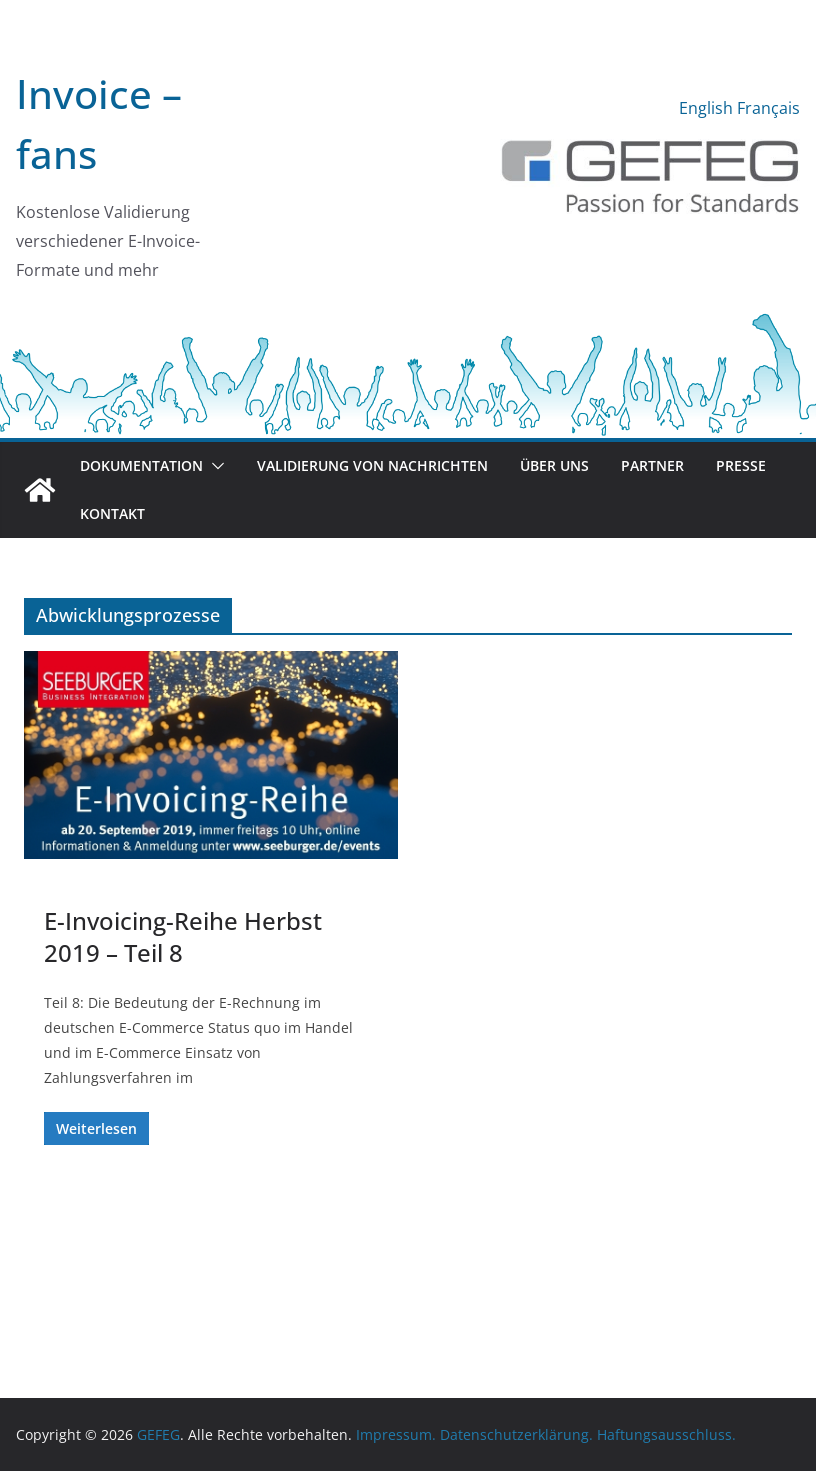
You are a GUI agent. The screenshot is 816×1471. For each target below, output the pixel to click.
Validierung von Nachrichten (372, 465)
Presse (741, 465)
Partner (652, 465)
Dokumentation (141, 465)
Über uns (554, 465)
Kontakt (112, 513)
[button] (214, 466)
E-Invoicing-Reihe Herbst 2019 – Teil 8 (183, 936)
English (706, 108)
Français (768, 108)
